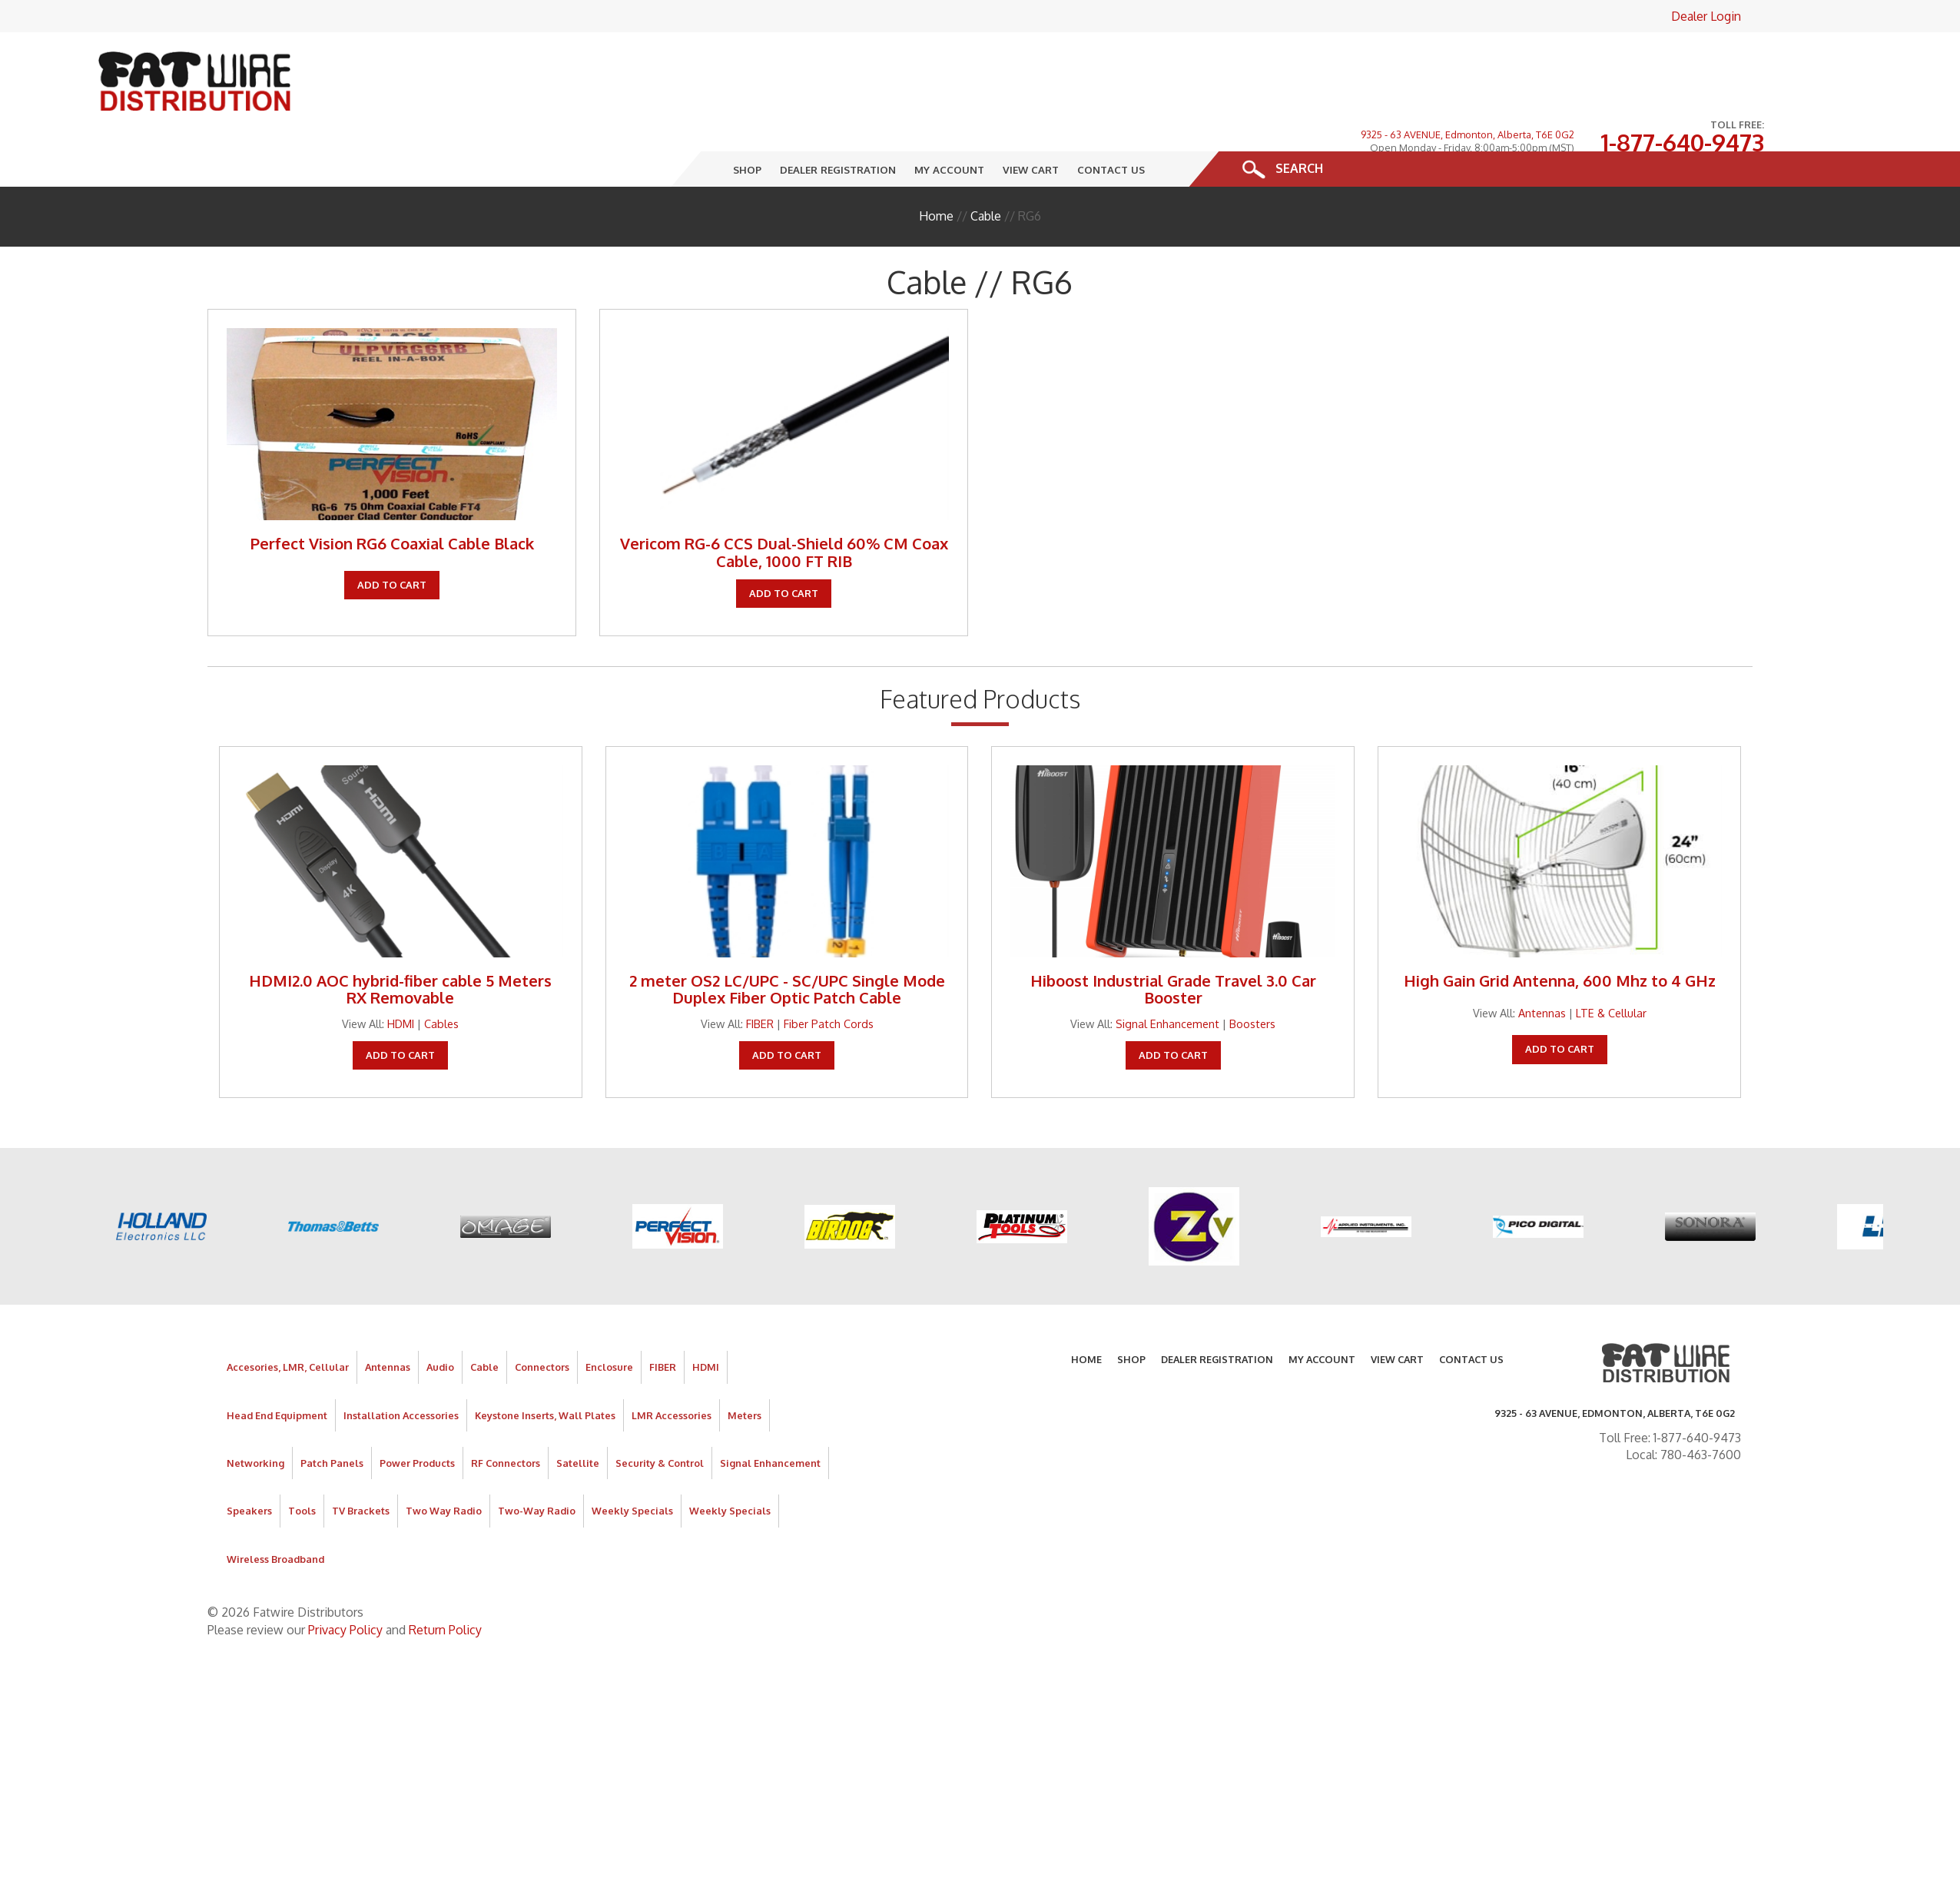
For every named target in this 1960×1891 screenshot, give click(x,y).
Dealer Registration (838, 120)
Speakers (249, 1462)
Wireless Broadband (275, 1510)
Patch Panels (331, 1414)
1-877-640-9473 (1682, 68)
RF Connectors (505, 1414)
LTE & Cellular (1611, 963)
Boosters (1252, 975)
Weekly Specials (632, 1462)
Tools (302, 1462)
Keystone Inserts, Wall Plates (545, 1366)
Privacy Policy (345, 1580)
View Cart (1031, 120)
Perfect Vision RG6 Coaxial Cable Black (392, 495)
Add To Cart (391, 535)
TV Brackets (361, 1462)
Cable (985, 166)
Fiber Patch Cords (829, 975)
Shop (747, 120)
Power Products (417, 1414)
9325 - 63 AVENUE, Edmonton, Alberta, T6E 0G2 (1467, 60)
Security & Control (659, 1414)
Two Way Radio (444, 1462)
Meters (744, 1366)
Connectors (542, 1318)
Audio (440, 1318)
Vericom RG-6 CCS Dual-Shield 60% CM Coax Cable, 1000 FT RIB (784, 503)
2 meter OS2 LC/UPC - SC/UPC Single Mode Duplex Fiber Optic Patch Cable (787, 939)
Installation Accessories (401, 1366)
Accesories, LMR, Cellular (288, 1318)
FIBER (760, 975)
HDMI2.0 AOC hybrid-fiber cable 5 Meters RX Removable (400, 939)
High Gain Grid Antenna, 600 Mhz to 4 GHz (1560, 931)
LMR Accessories (671, 1366)
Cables (441, 975)
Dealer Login (1706, 16)
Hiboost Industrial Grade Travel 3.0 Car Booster (1173, 939)
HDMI (400, 975)
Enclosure (609, 1318)
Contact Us (1111, 120)
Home (936, 166)
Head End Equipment (277, 1366)
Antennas (1542, 963)
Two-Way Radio (536, 1462)
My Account (949, 120)
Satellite (577, 1414)
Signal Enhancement (1167, 975)
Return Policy (445, 1580)
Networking (255, 1414)
